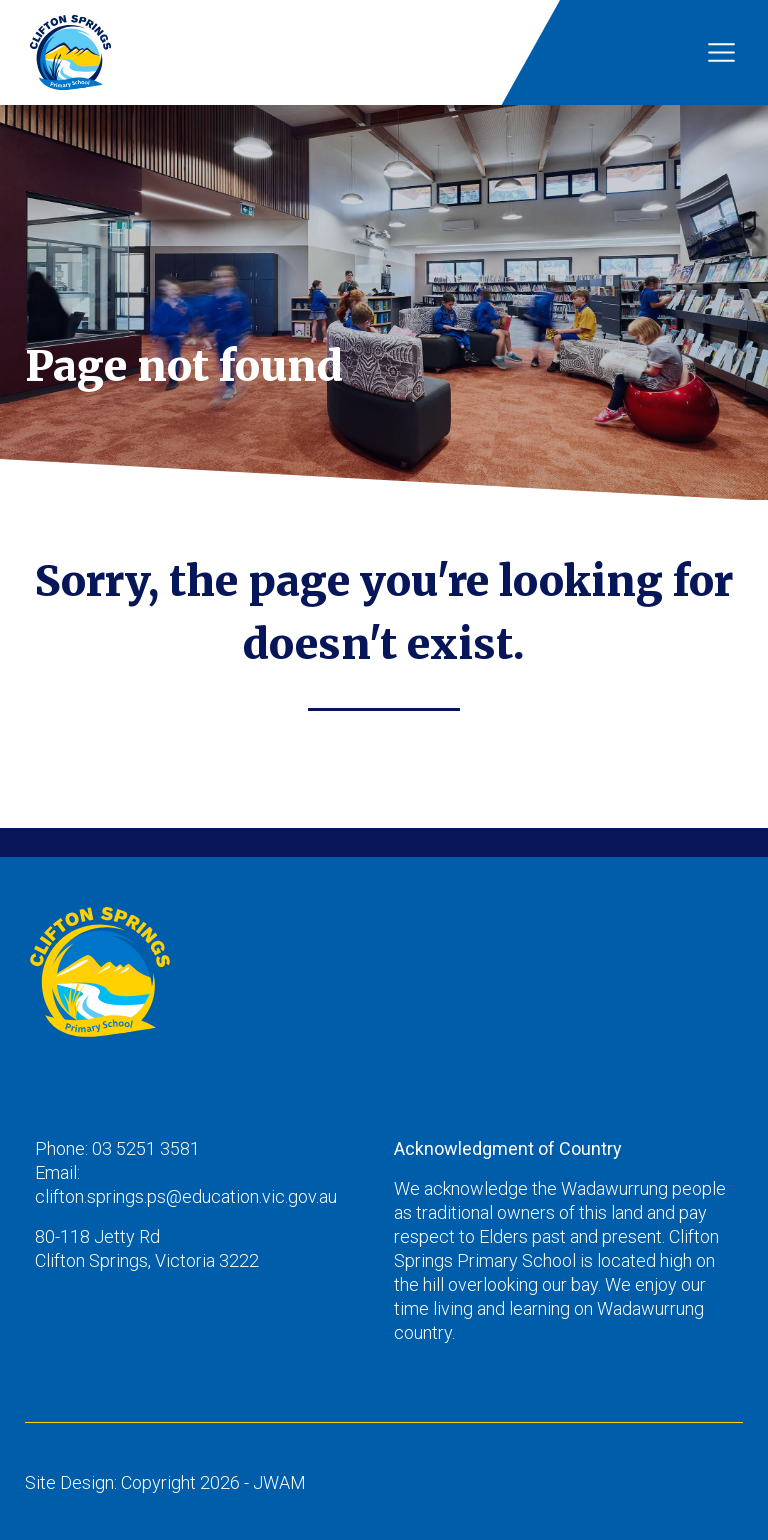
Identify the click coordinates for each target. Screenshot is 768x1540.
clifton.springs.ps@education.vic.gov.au (186, 1196)
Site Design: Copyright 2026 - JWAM (165, 1482)
